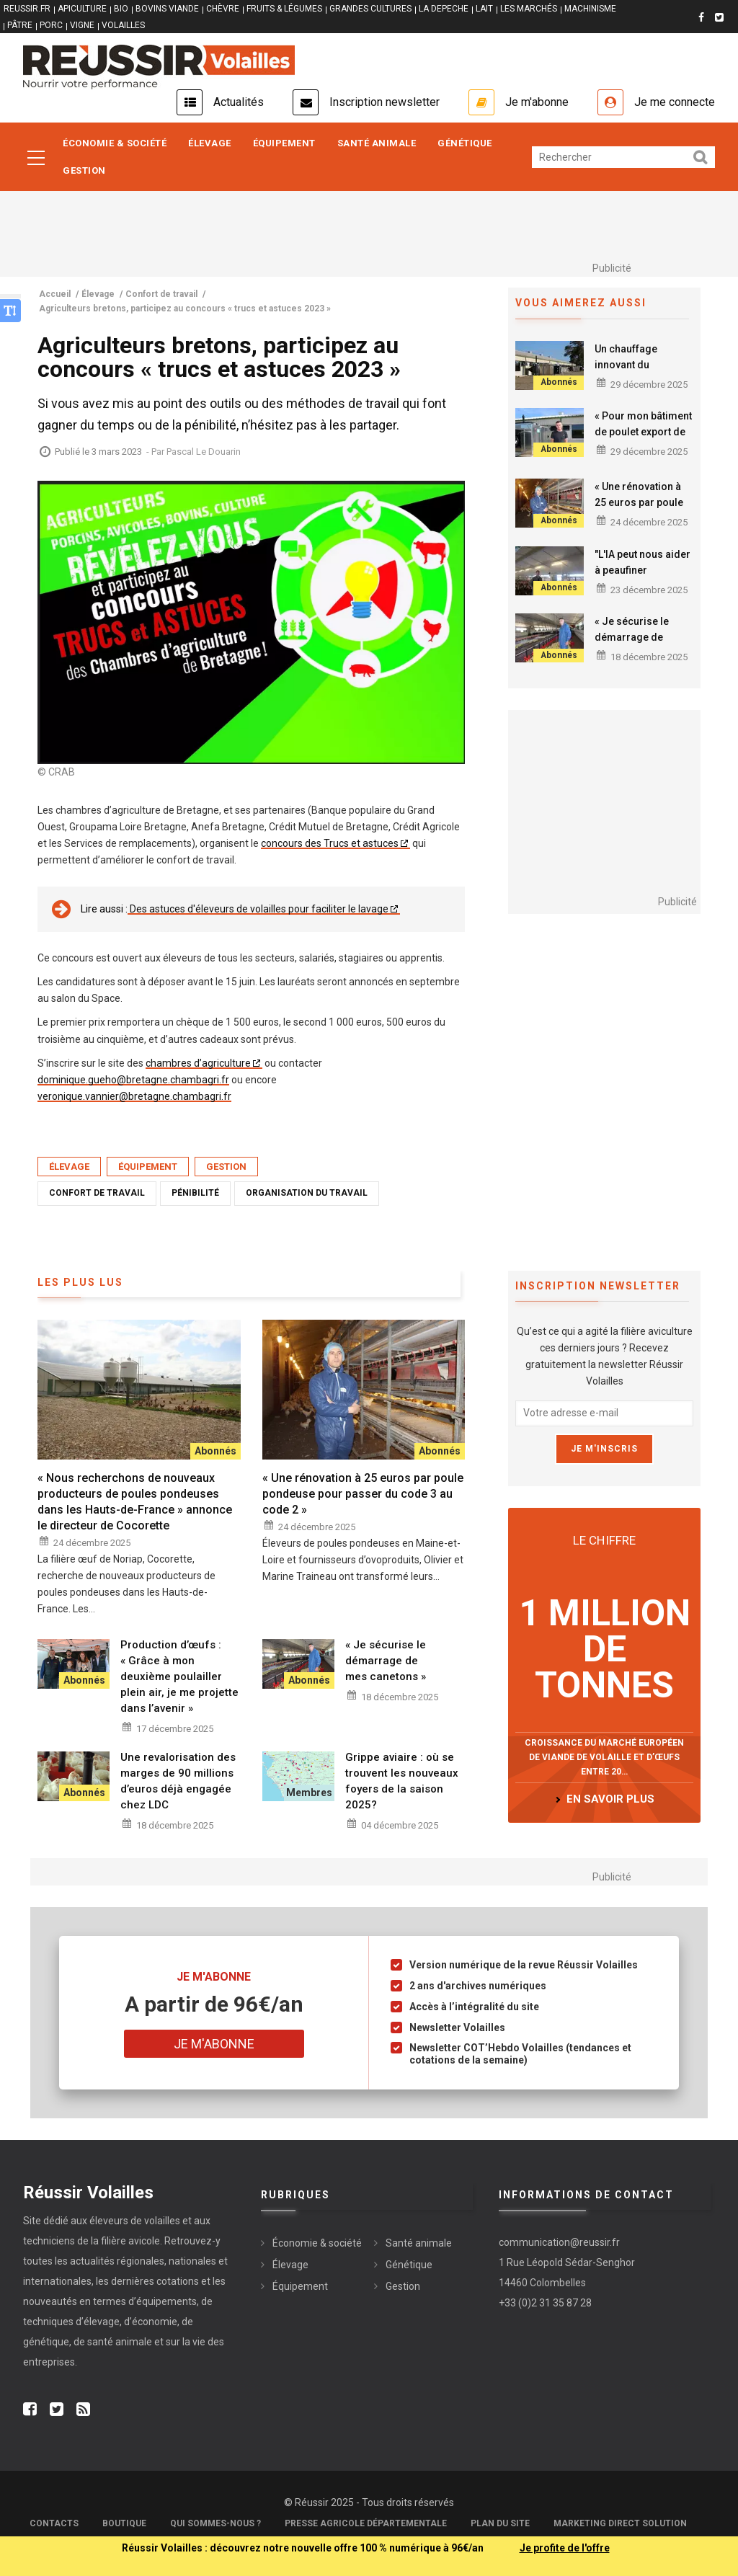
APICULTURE (82, 9)
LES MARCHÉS (528, 9)
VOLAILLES (123, 25)
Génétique (464, 143)
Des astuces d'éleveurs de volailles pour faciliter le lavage (258, 909)
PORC (51, 25)
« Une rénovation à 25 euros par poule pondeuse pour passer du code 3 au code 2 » (362, 1493)
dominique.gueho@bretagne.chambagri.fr (133, 1079)
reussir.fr (27, 9)
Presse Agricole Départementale (366, 2523)
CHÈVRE (222, 9)
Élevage (209, 143)
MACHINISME (590, 9)
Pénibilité (195, 1193)
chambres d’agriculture (198, 1063)
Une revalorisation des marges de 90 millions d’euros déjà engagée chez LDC (178, 1781)
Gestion (84, 170)
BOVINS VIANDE (167, 9)
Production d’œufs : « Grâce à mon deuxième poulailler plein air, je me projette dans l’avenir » (179, 1676)
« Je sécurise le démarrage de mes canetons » (632, 637)
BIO (121, 9)
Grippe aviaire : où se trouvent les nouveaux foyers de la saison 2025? (401, 1781)
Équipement (284, 143)
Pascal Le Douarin (203, 451)
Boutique (124, 2523)
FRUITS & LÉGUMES (284, 9)
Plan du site (500, 2523)
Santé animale (377, 143)
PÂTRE (19, 25)
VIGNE (82, 25)
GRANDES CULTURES (370, 9)
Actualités (238, 102)
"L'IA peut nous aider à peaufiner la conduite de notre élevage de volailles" (644, 578)
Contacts (54, 2523)
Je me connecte (674, 102)
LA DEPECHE (443, 9)
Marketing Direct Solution (620, 2523)
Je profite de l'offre (565, 2548)
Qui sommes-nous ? (215, 2523)
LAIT (484, 9)
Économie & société (114, 143)
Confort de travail (97, 1193)
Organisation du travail (307, 1193)
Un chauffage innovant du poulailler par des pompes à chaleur (637, 372)
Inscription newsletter (384, 102)
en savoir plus (610, 1799)
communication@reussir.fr (559, 2242)
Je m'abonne (537, 102)
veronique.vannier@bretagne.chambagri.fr (134, 1096)
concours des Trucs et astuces (330, 843)
